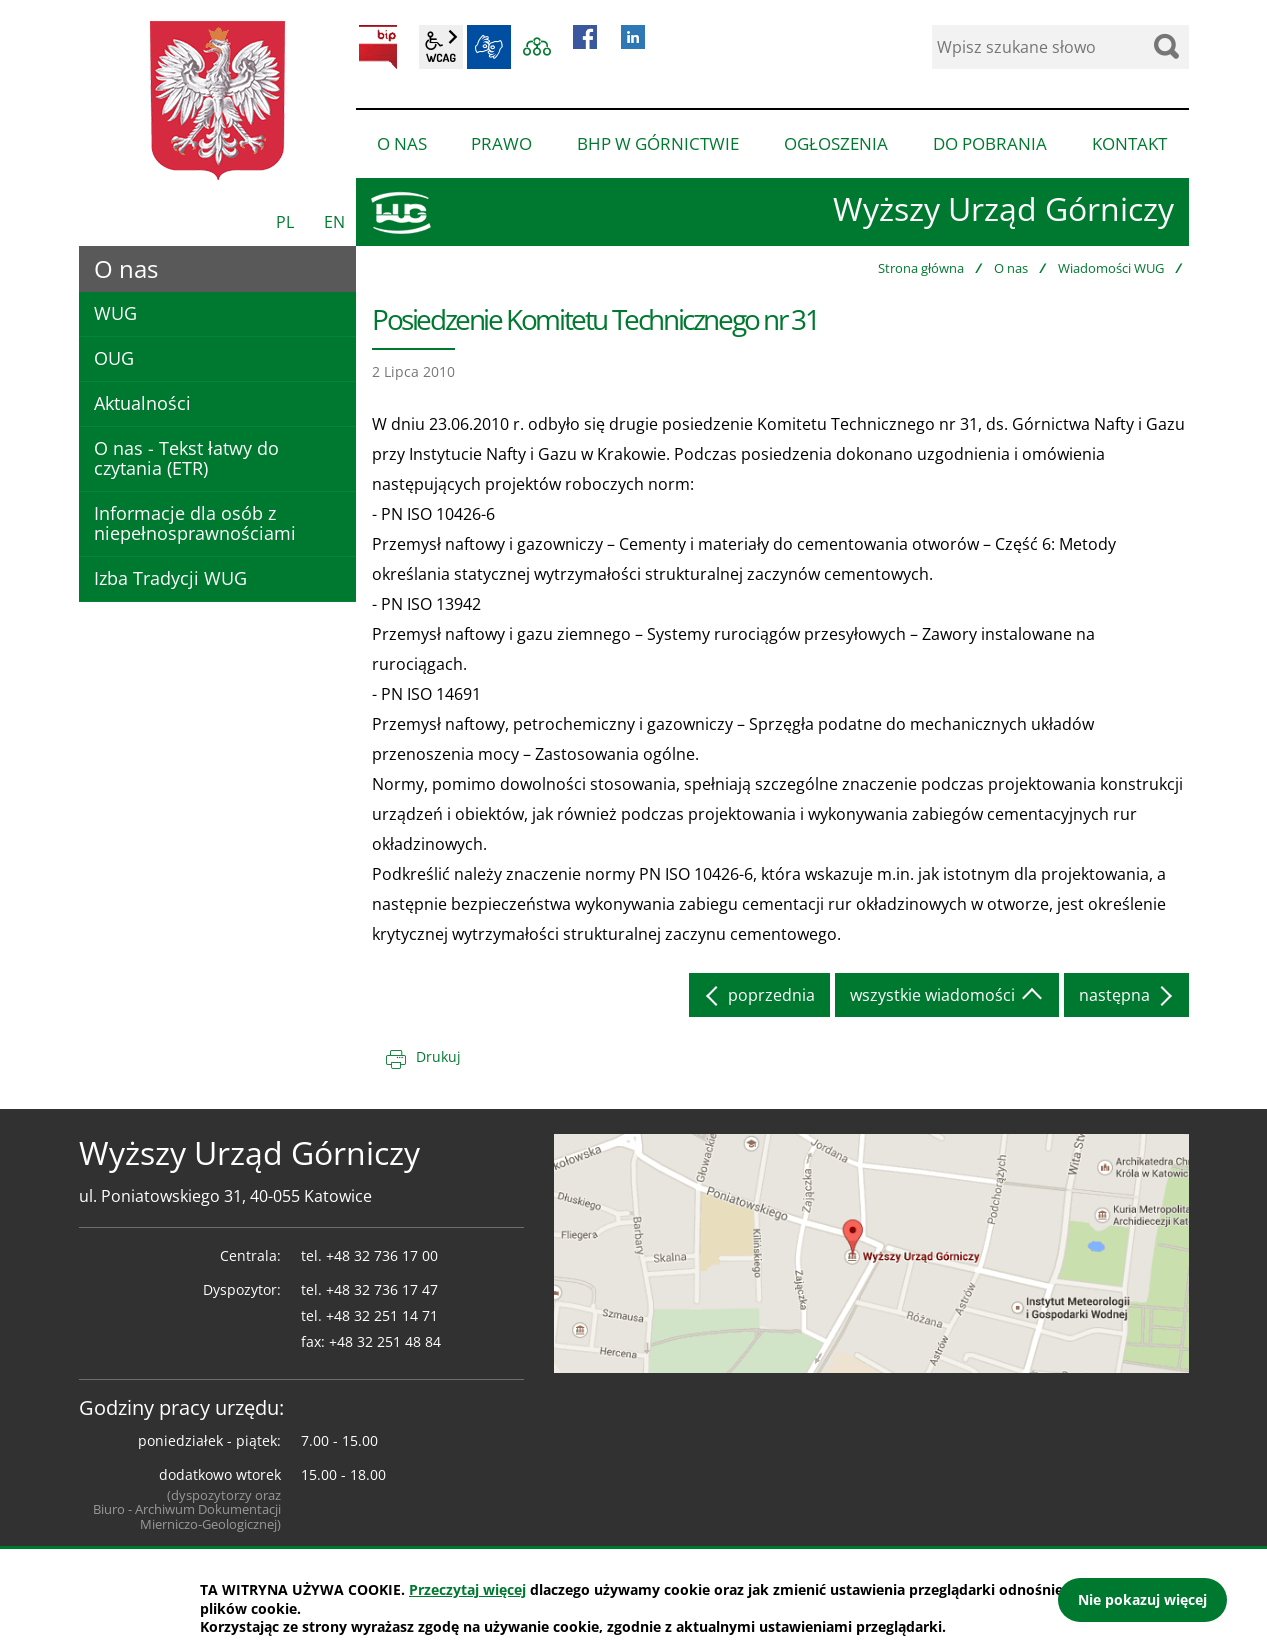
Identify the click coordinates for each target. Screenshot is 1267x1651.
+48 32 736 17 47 (382, 1289)
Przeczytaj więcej (467, 1589)
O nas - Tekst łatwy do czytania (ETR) (186, 458)
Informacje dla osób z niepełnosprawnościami (195, 523)
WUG (115, 313)
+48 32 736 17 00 (382, 1255)
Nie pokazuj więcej (1142, 1599)
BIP (378, 47)
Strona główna (921, 268)
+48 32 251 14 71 (382, 1315)
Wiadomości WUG (1111, 268)
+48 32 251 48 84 (385, 1341)
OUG (114, 358)
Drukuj (438, 1056)
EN (334, 222)
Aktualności (142, 403)
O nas (1011, 268)
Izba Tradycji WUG (170, 578)
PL (285, 222)
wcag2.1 (441, 47)
